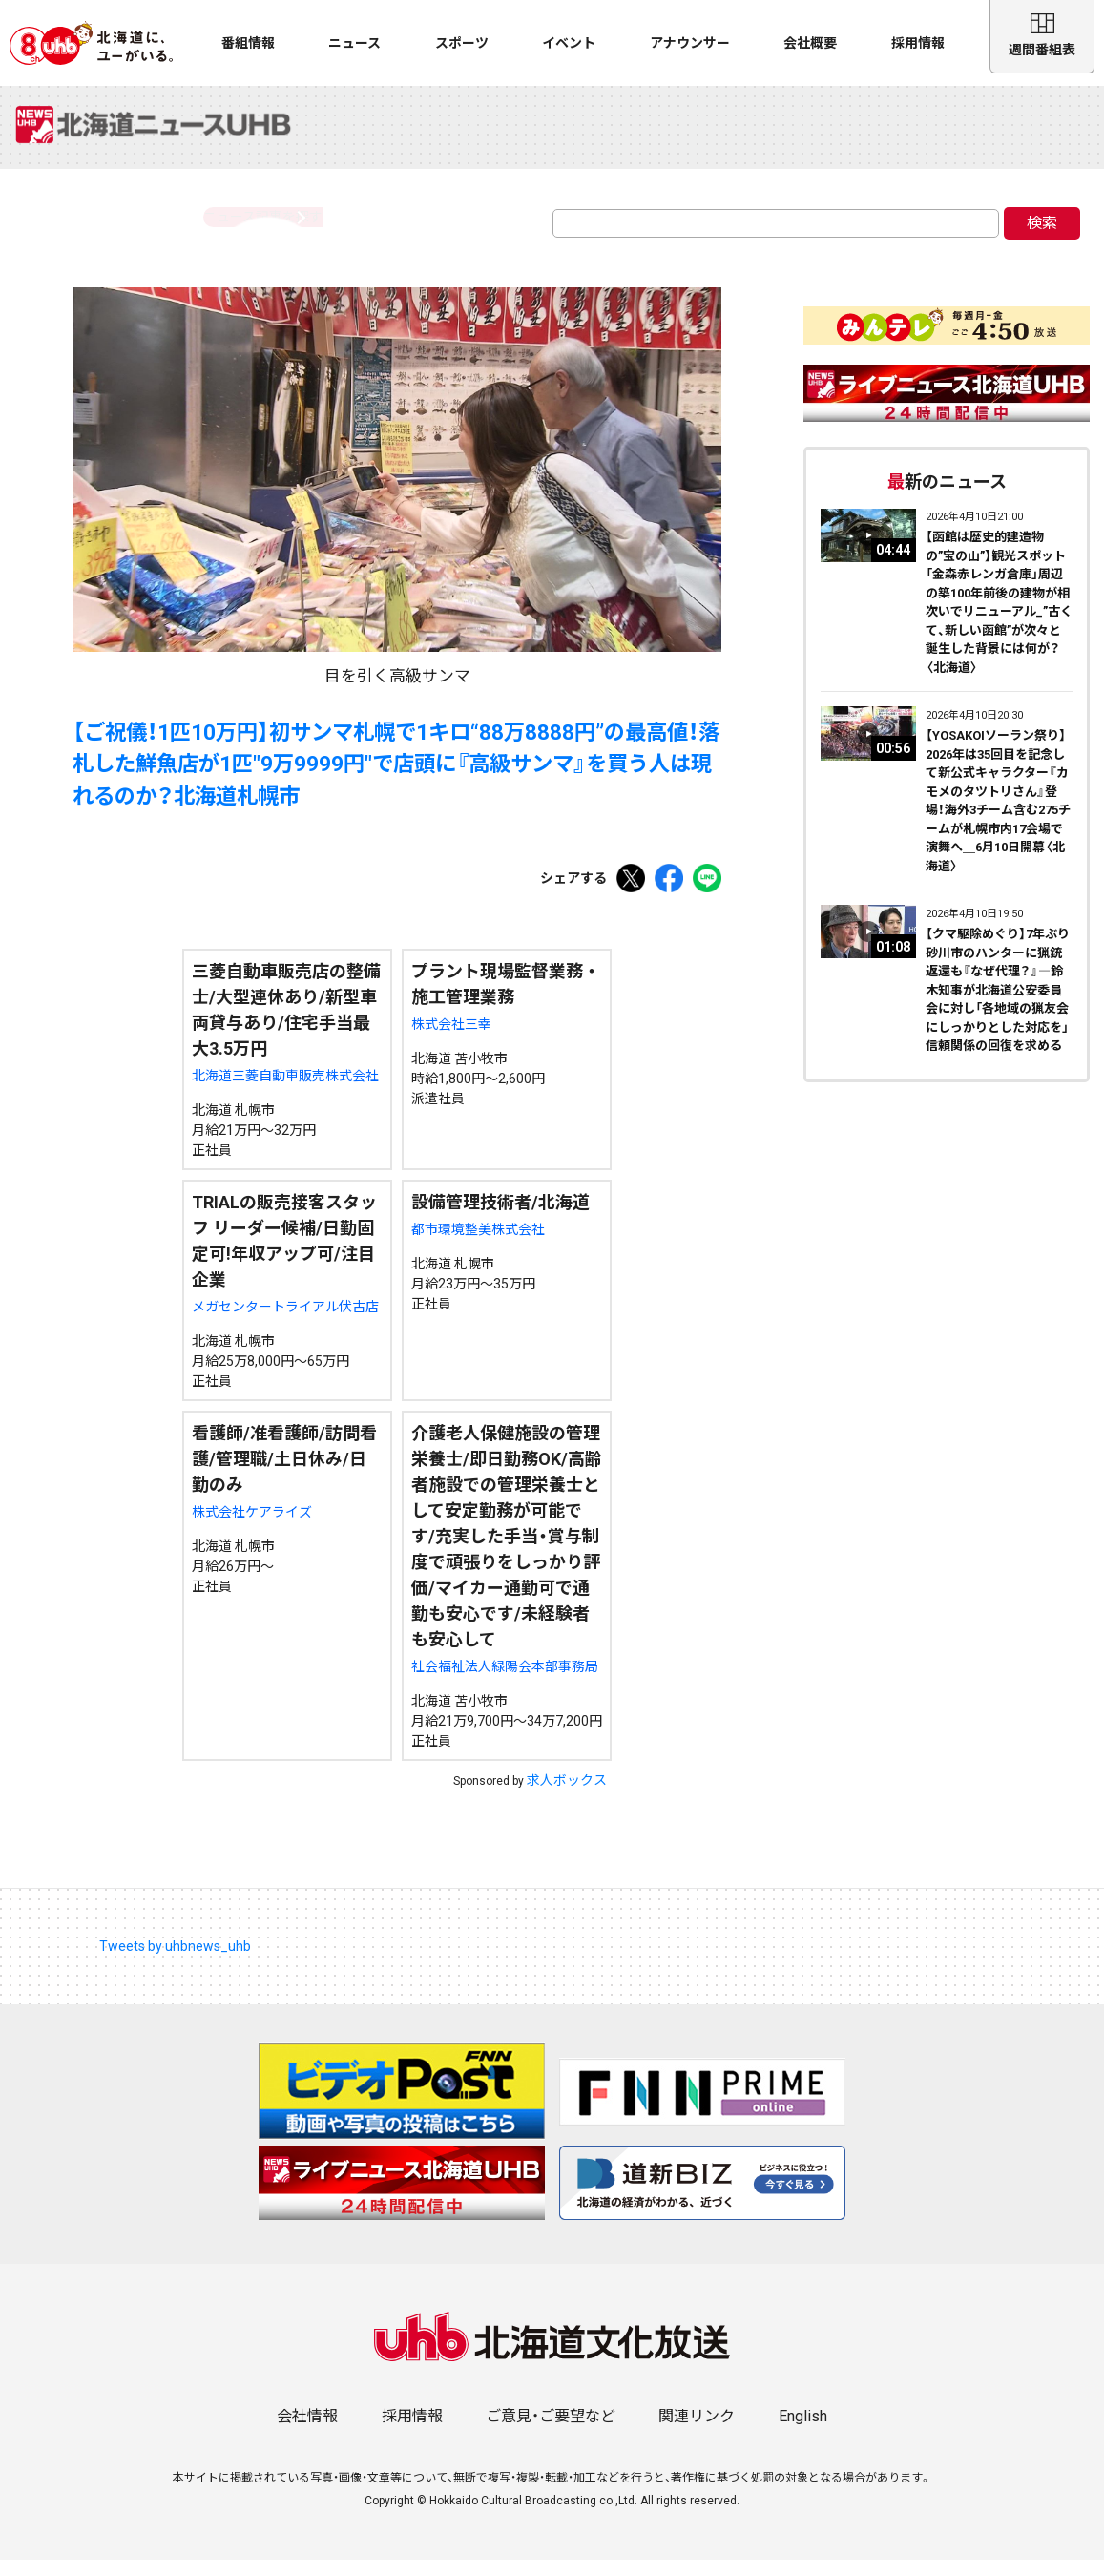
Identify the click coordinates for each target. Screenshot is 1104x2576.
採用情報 (918, 43)
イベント (568, 43)
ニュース (354, 43)
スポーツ (462, 43)
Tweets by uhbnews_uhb (175, 1962)
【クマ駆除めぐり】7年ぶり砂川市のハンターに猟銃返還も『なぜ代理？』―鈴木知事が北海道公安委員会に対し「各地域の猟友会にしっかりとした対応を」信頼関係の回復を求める (998, 1006)
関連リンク (696, 2432)
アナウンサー (690, 43)
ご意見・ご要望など (550, 2432)
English (803, 2432)
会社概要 (810, 43)
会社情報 (307, 2432)
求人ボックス (567, 1796)
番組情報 (248, 43)
